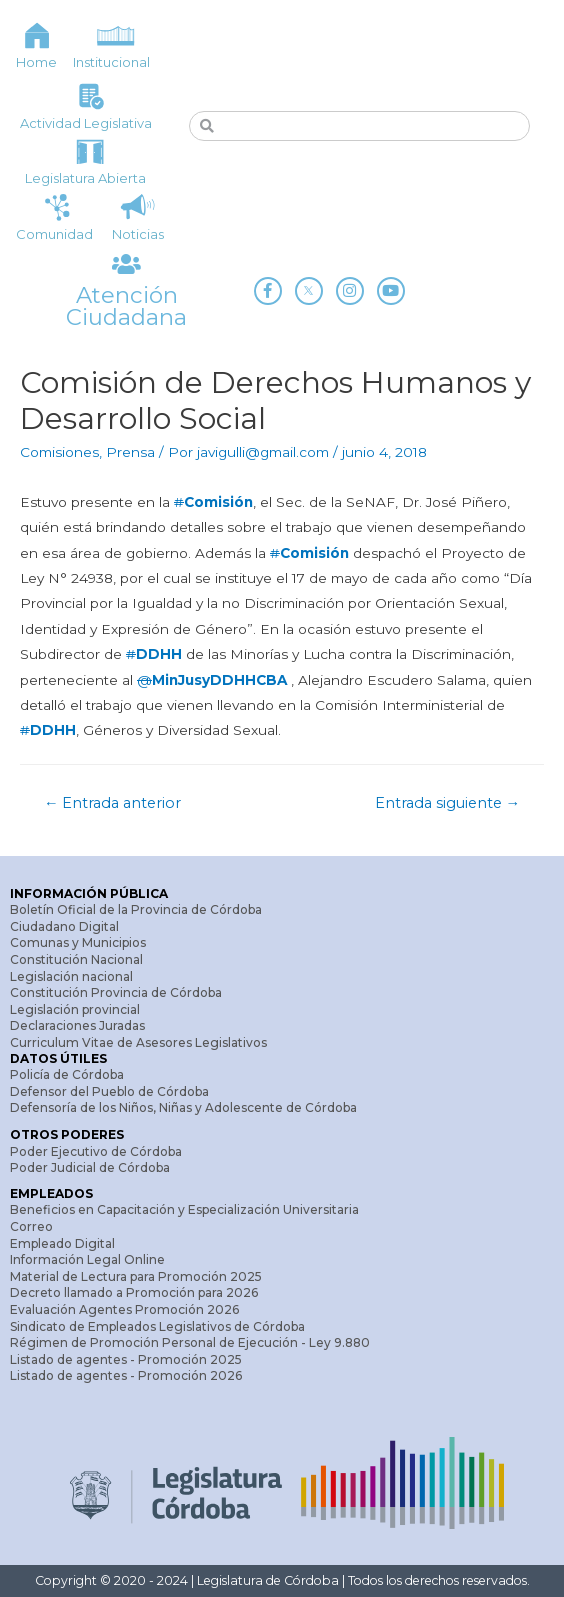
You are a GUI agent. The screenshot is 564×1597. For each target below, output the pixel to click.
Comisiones (59, 452)
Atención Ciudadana (126, 306)
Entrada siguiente (448, 803)
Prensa (130, 452)
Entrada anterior (113, 803)
